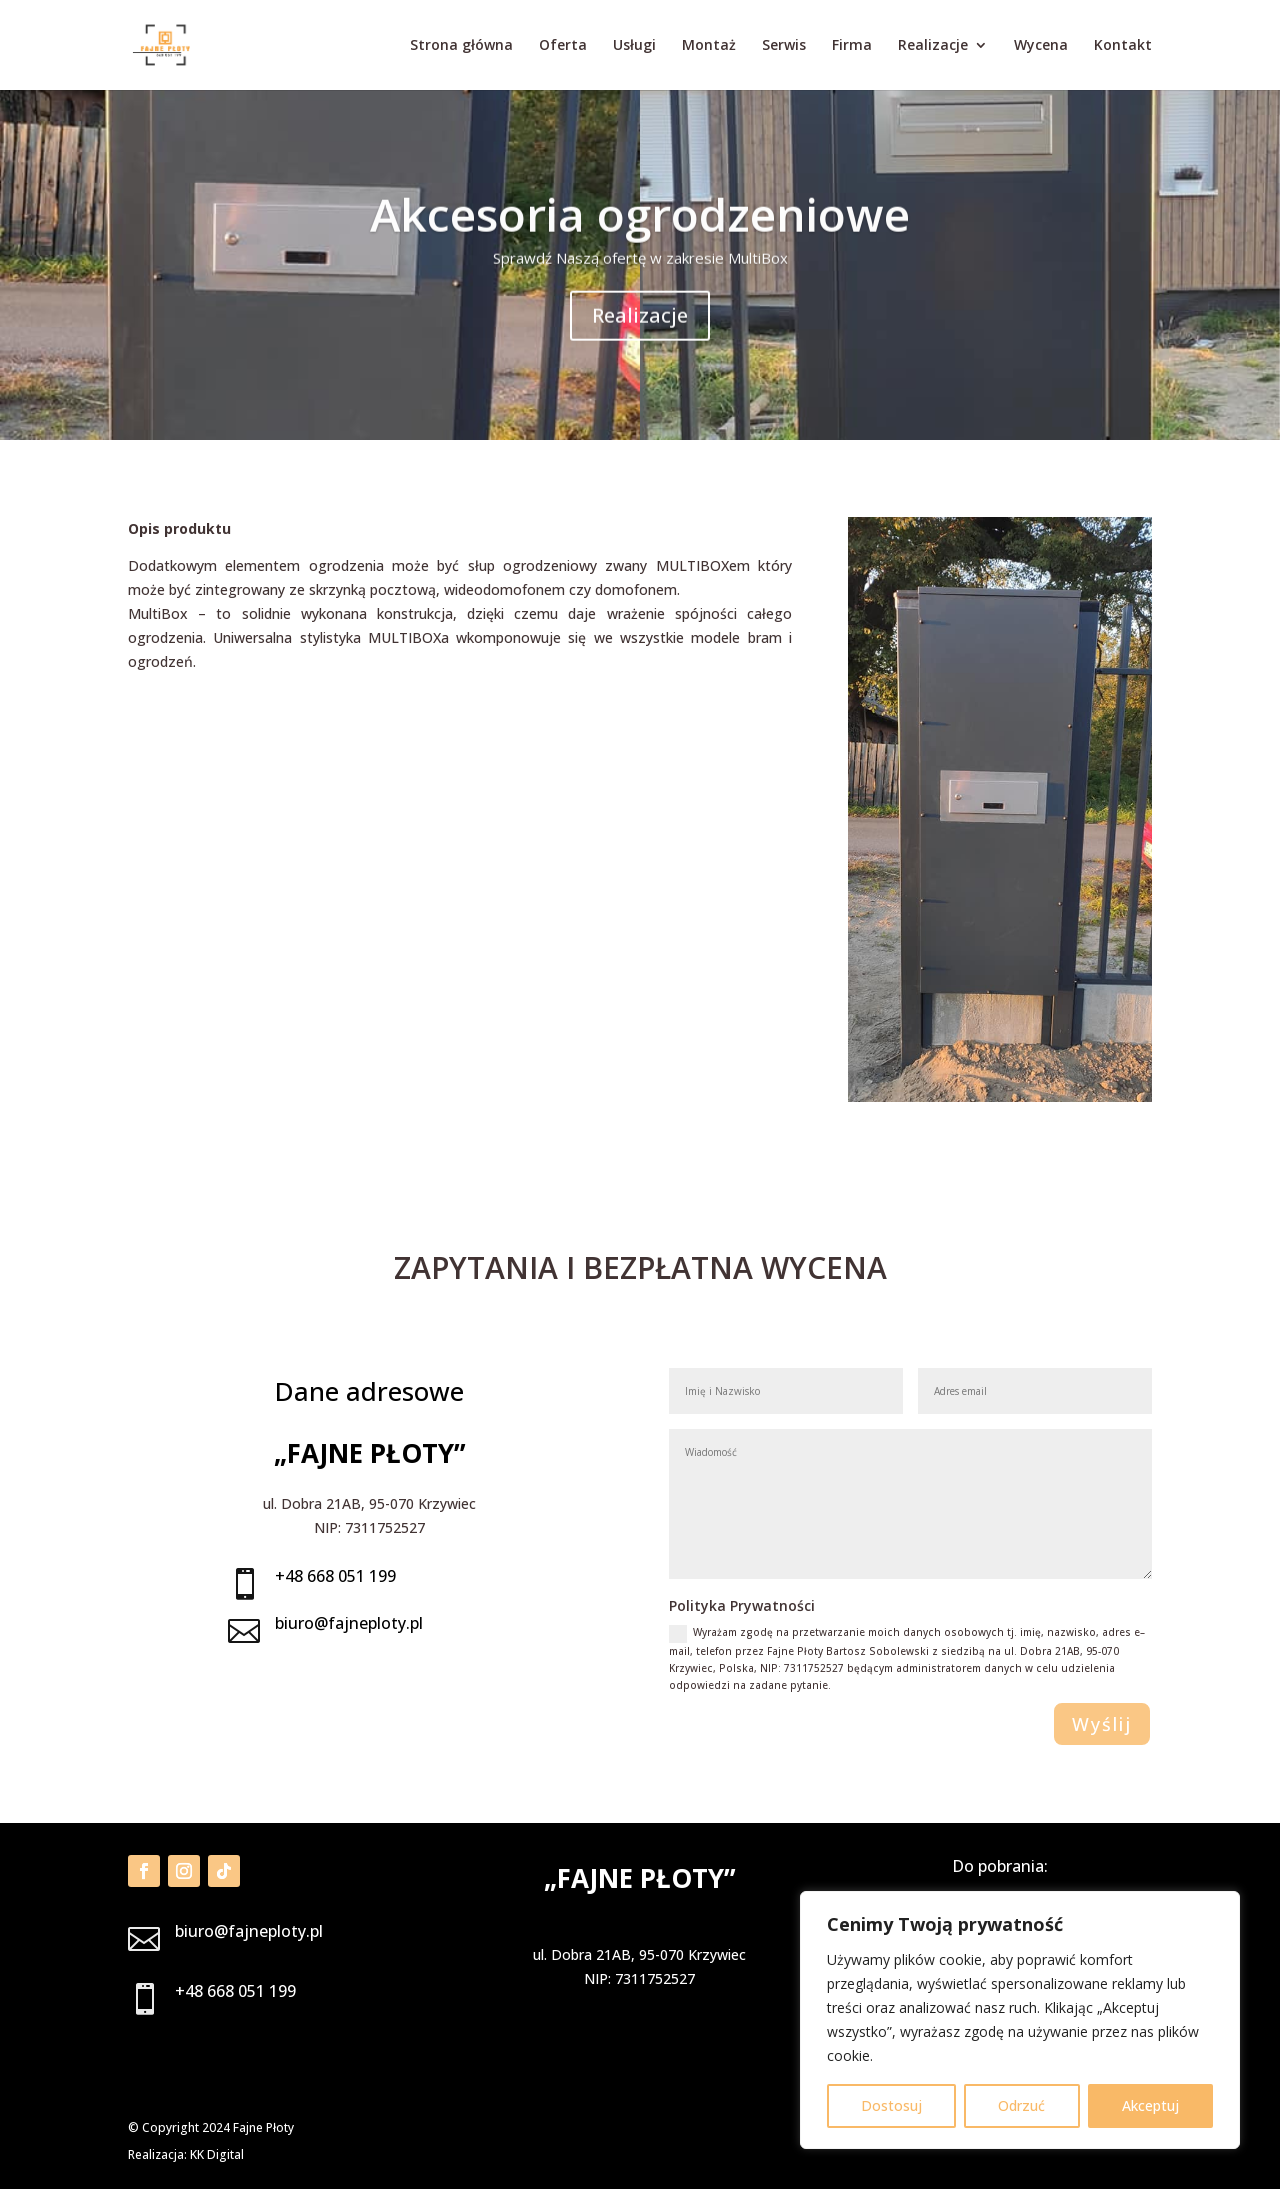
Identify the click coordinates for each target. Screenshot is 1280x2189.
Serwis (784, 46)
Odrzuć (1021, 2105)
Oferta (563, 46)
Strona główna (461, 46)
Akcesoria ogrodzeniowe (640, 240)
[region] (1020, 2020)
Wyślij (1102, 1724)
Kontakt (1123, 46)
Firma (852, 46)
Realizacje (933, 46)
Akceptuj (1150, 2105)
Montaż (709, 46)
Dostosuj (891, 2105)
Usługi (634, 46)
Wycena (1041, 46)
